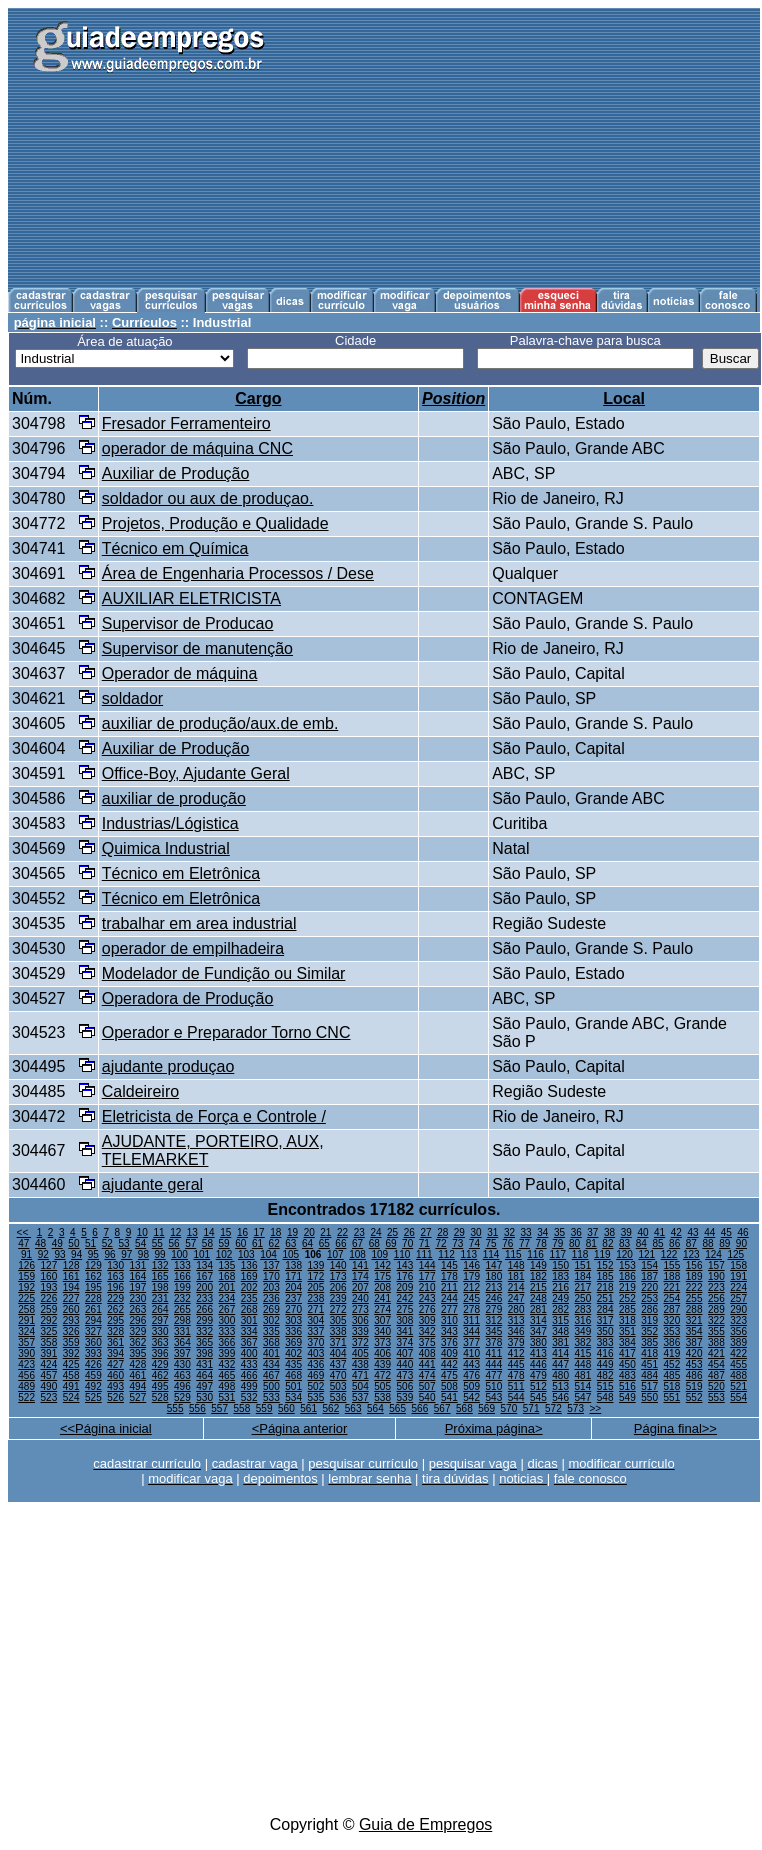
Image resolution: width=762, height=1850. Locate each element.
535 (316, 1397)
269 (271, 1309)
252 (627, 1298)
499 (249, 1386)
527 (138, 1397)
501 (293, 1386)
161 (71, 1276)
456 (26, 1375)
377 (471, 1342)
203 (271, 1287)
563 (353, 1408)
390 (26, 1353)
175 (382, 1276)
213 (494, 1287)
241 (382, 1298)
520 (716, 1386)
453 (694, 1364)
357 (26, 1342)
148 (516, 1265)
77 (524, 1243)
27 (425, 1232)
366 (227, 1342)
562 (331, 1408)
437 (338, 1364)
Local (624, 398)
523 (49, 1397)
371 (338, 1342)
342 (427, 1331)
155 (672, 1265)
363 (160, 1342)
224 (738, 1287)
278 (471, 1309)
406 (382, 1353)
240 (360, 1298)
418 (649, 1353)
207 (360, 1287)
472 (382, 1375)
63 (290, 1243)
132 (160, 1265)
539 (405, 1397)
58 (207, 1243)
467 (271, 1375)
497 (204, 1386)
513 (560, 1386)
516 (627, 1386)
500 (271, 1386)
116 (535, 1254)
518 (672, 1386)
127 (49, 1265)
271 (316, 1309)
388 (716, 1342)
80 (574, 1243)
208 (382, 1287)
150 (560, 1265)
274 (382, 1309)
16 (242, 1232)
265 (182, 1309)
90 (741, 1243)
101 (201, 1254)
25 (392, 1232)
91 (26, 1254)
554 (738, 1397)
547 (583, 1397)
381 (560, 1342)
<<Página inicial (106, 1428)
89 (724, 1243)
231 (160, 1298)
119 (602, 1254)
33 (526, 1232)
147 (494, 1265)
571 (531, 1408)
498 (227, 1386)
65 (324, 1243)
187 (649, 1276)
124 (713, 1254)
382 (583, 1342)
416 (605, 1353)
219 (627, 1287)
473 (405, 1375)
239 (338, 1298)
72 (440, 1243)
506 (405, 1386)
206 (338, 1287)
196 (115, 1287)
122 (669, 1254)
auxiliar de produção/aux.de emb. (220, 723)
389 (738, 1342)
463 (182, 1375)
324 (26, 1331)
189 (694, 1276)
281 (538, 1309)
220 (649, 1287)
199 (182, 1287)
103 (246, 1254)
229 (115, 1298)
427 (115, 1364)
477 (494, 1375)
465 (227, 1375)
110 (402, 1254)
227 (71, 1298)
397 (182, 1353)
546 (560, 1397)
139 (316, 1265)
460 (115, 1375)
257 (738, 1298)
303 (293, 1320)
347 (538, 1331)
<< (24, 1232)
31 (492, 1232)
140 (338, 1265)
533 (271, 1397)
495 (160, 1386)
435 (293, 1364)
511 (516, 1386)
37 (592, 1232)
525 (93, 1397)
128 (71, 1265)
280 (516, 1309)
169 (249, 1276)
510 (494, 1386)
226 (49, 1298)
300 (227, 1320)
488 (738, 1375)
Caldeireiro (140, 1091)
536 (338, 1397)
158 (738, 1265)
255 (694, 1298)
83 (624, 1243)
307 (382, 1320)
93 (59, 1254)
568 (464, 1408)
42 (676, 1232)
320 (672, 1320)
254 (672, 1298)
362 (138, 1342)
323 (738, 1320)
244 (449, 1298)
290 (738, 1309)
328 (115, 1331)
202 (249, 1287)
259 (49, 1309)
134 (204, 1265)
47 (23, 1243)
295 (115, 1320)
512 (538, 1386)
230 (138, 1298)
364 (182, 1342)
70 (407, 1243)
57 (190, 1243)
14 (209, 1232)
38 (609, 1232)
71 (424, 1243)
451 (649, 1364)
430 (182, 1364)
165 (160, 1276)
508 (449, 1386)
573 (575, 1408)
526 (115, 1397)
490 (49, 1386)
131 (138, 1265)
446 (538, 1364)
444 (494, 1364)
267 (227, 1309)
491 (71, 1386)
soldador (132, 698)
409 (449, 1353)
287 (672, 1309)
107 (335, 1254)
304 (316, 1320)
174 (360, 1276)
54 (140, 1243)
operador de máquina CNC (197, 448)
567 (442, 1408)
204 (293, 1287)
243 (427, 1298)
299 (204, 1320)
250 (583, 1298)
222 (694, 1287)
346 (516, 1331)
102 (224, 1254)
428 (138, 1364)
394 (115, 1353)
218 (605, 1287)
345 (494, 1331)
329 (138, 1331)
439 (382, 1364)
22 (342, 1232)
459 (93, 1375)
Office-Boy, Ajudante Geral (196, 773)
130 (115, 1265)
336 (293, 1331)
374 (405, 1342)
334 (249, 1331)
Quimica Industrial (166, 848)
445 (516, 1364)
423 (26, 1364)
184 (583, 1276)
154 (649, 1265)
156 (694, 1265)
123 (691, 1254)
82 (607, 1243)
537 (360, 1397)
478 (516, 1375)
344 (471, 1331)
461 (138, 1375)
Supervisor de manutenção (197, 648)
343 (449, 1331)
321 (694, 1320)
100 (179, 1254)
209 (405, 1287)
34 (542, 1232)
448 (583, 1364)
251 (605, 1298)
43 (692, 1232)
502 (316, 1386)
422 (738, 1353)
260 (71, 1309)
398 (204, 1353)
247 (516, 1298)
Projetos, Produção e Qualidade (215, 523)
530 (204, 1397)
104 (268, 1254)
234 (227, 1298)
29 (459, 1232)
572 (553, 1408)
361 (115, 1342)
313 (516, 1320)
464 (204, 1375)
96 (109, 1254)
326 (71, 1331)
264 (160, 1309)
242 (405, 1298)
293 (71, 1320)
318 (627, 1320)
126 (26, 1265)
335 (271, 1331)
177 (427, 1276)
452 (672, 1364)
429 (160, 1364)
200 (204, 1287)
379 (516, 1342)
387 (694, 1342)
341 (405, 1331)
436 (316, 1364)
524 (71, 1397)
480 (560, 1375)
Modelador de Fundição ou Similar (224, 973)
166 (182, 1276)
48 (40, 1243)
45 (726, 1232)
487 (716, 1375)
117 (557, 1254)
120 (624, 1254)
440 (405, 1364)
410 (471, 1353)
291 (26, 1320)
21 (325, 1232)
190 (716, 1276)
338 (338, 1331)
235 (249, 1298)
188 (672, 1276)
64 (307, 1243)
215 (538, 1287)
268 (249, 1309)
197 (138, 1287)
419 (672, 1353)
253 (649, 1298)
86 (674, 1243)
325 (49, 1331)
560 (286, 1408)
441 (427, 1364)
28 (442, 1232)
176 (405, 1276)
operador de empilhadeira (193, 948)
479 (538, 1375)
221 (672, 1287)
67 (357, 1243)
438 (360, 1364)
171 (293, 1276)
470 (338, 1375)
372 (360, 1342)
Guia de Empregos (425, 1824)
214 (516, 1287)
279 (494, 1309)
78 (541, 1243)
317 (605, 1320)
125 (735, 1254)
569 (486, 1408)
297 (160, 1320)
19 (292, 1232)
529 (182, 1397)
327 (93, 1331)
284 (605, 1309)
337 (316, 1331)
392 (71, 1353)
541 (449, 1397)
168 (227, 1276)
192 (26, 1287)
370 (316, 1342)
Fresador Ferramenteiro (186, 423)
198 (160, 1287)
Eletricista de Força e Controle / (214, 1116)
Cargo (258, 398)
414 (560, 1353)
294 (93, 1320)
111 (424, 1254)
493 (115, 1386)
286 (649, 1309)
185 (605, 1276)
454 (716, 1364)
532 (249, 1397)
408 (427, 1353)
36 (576, 1232)
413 (538, 1353)
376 (449, 1342)
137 (271, 1265)
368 (271, 1342)
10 (142, 1232)
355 (716, 1331)
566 (420, 1408)
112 (446, 1254)
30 (476, 1232)
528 (160, 1397)
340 (382, 1331)
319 (649, 1320)
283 (583, 1309)
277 (449, 1309)
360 (93, 1342)
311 (471, 1320)
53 (123, 1243)
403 (316, 1353)
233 (204, 1298)
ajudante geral (152, 1184)
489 (26, 1386)
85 (657, 1243)
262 (115, 1309)
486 (694, 1375)
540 (427, 1397)
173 (338, 1276)
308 (405, 1320)
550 (649, 1397)
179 (471, 1276)
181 (516, 1276)
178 (449, 1276)
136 (249, 1265)
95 (93, 1254)
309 (427, 1320)
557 (219, 1408)
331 (182, 1331)
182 (538, 1276)
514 (583, 1386)
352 (649, 1331)
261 (93, 1309)
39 (626, 1232)
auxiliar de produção (174, 798)
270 (293, 1309)
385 (649, 1342)
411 (494, 1353)
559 (264, 1408)
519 (694, 1386)
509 (471, 1386)
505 (382, 1386)
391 (49, 1353)
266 (204, 1309)
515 (605, 1386)
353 (672, 1331)
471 (360, 1375)
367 (249, 1342)
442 (449, 1364)
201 (227, 1287)
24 (375, 1232)
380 (538, 1342)
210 (427, 1287)
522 (26, 1397)
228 (93, 1298)
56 (173, 1243)
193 (49, 1287)
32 (509, 1232)
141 (360, 1265)
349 (583, 1331)
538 (382, 1397)
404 (338, 1353)
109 (379, 1254)
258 (26, 1309)
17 (259, 1232)
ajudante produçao (168, 1066)
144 (427, 1265)
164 (138, 1276)
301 (249, 1320)
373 (382, 1342)
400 (249, 1353)
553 (716, 1397)
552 (694, 1397)
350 (605, 1331)
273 (360, 1309)
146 (471, 1265)
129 (93, 1265)
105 (290, 1254)
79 (557, 1243)
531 (227, 1397)
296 (138, 1320)
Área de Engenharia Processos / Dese (238, 573)
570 (509, 1408)
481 (583, 1375)
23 (359, 1232)
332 (204, 1331)
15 (225, 1232)
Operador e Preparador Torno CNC (226, 1032)
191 (738, 1276)
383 (605, 1342)
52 (107, 1243)
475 (449, 1375)
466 (249, 1375)
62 (274, 1243)
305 (338, 1320)
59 (224, 1243)
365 (204, 1342)
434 (271, 1364)
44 (709, 1232)
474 (427, 1375)
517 (649, 1386)
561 (308, 1408)
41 (659, 1232)
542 (471, 1397)
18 (275, 1232)
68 (374, 1243)
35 (559, 1232)
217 (583, 1287)
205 (316, 1287)
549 (627, 1397)
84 (641, 1243)
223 (716, 1287)
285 (627, 1309)
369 (293, 1342)
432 (227, 1364)
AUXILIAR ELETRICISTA (191, 598)
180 (494, 1276)
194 (71, 1287)
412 (516, 1353)
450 (627, 1364)
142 (382, 1265)
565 (397, 1408)
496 (182, 1386)
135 (227, 1265)
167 (204, 1276)
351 (627, 1331)
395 (138, 1353)
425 (71, 1364)
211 (449, 1287)
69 (390, 1243)
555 (175, 1408)
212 (471, 1287)
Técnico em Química (175, 548)
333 (227, 1331)
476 (471, 1375)
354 (694, 1331)
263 (138, 1309)
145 (449, 1265)
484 (649, 1375)
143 (405, 1265)
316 (583, 1320)
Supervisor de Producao (188, 623)
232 (182, 1298)
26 (409, 1232)
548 (605, 1397)
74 (474, 1243)
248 (538, 1298)
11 (158, 1232)
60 (240, 1243)
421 (716, 1353)
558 (242, 1408)
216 (560, 1287)
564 (375, 1408)
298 (182, 1320)
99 (160, 1254)
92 (43, 1254)
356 (738, 1331)
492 (93, 1386)
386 (672, 1342)
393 (93, 1353)
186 (627, 1276)
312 (494, 1320)
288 (694, 1309)
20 (309, 1232)
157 (716, 1265)
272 (338, 1309)
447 (560, 1364)
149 (538, 1265)
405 (360, 1353)
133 (182, 1265)
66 (340, 1243)
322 (716, 1320)
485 (672, 1375)
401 (271, 1353)
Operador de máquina (180, 673)
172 (316, 1276)
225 (26, 1298)
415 (583, 1353)
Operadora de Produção (188, 998)
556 (197, 1408)
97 (126, 1254)
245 (471, 1298)
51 (90, 1243)
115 (513, 1254)
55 (157, 1243)
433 (249, 1364)
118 (580, 1254)
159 (26, 1276)
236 (271, 1298)
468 (293, 1375)
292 (49, 1320)
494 (138, 1386)
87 (691, 1243)
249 (560, 1298)
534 (293, 1397)
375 (427, 1342)
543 (494, 1397)
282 (560, 1309)
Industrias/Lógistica (170, 823)
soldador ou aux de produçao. (208, 498)
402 (293, 1353)
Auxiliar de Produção (176, 473)
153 (627, 1265)
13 (192, 1232)
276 (427, 1309)
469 (316, 1375)
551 (672, 1397)
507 (427, 1386)
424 (49, 1364)
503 (338, 1386)
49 (57, 1243)
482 (605, 1375)
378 (494, 1342)
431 (204, 1364)
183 (560, 1276)
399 (227, 1353)
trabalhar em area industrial (199, 923)
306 (360, 1320)
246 (494, 1298)
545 (538, 1397)
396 (160, 1353)
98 (143, 1254)
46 (743, 1232)
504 (360, 1386)
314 (538, 1320)
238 (316, 1298)
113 (468, 1254)
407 (405, 1353)
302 (271, 1320)
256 (716, 1298)
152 (605, 1265)
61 (257, 1243)
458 (71, 1375)
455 (738, 1364)
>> (596, 1408)
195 (93, 1287)
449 (605, 1364)
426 (93, 1364)
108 (357, 1254)
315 (560, 1320)
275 (405, 1309)
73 (457, 1243)
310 (449, 1320)
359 (71, 1342)
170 (271, 1276)
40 (642, 1232)
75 (491, 1243)
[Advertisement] (524, 148)
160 (49, 1276)
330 (160, 1331)
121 (646, 1254)
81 (591, 1243)
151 (583, 1265)
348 (560, 1331)
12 (175, 1232)
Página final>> (675, 1428)
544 (516, 1397)
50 (73, 1243)
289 (716, 1309)
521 (738, 1386)
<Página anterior (300, 1428)
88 (707, 1243)
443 (471, 1364)
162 (93, 1276)
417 (627, 1353)
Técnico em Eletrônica (181, 873)
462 (160, 1375)
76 (507, 1243)
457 (49, 1375)
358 (49, 1342)
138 (293, 1265)
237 (293, 1298)
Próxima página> (494, 1428)
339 (360, 1331)
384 (627, 1342)
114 (491, 1254)
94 (76, 1254)
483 (627, 1375)
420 (694, 1353)
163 (115, 1276)
